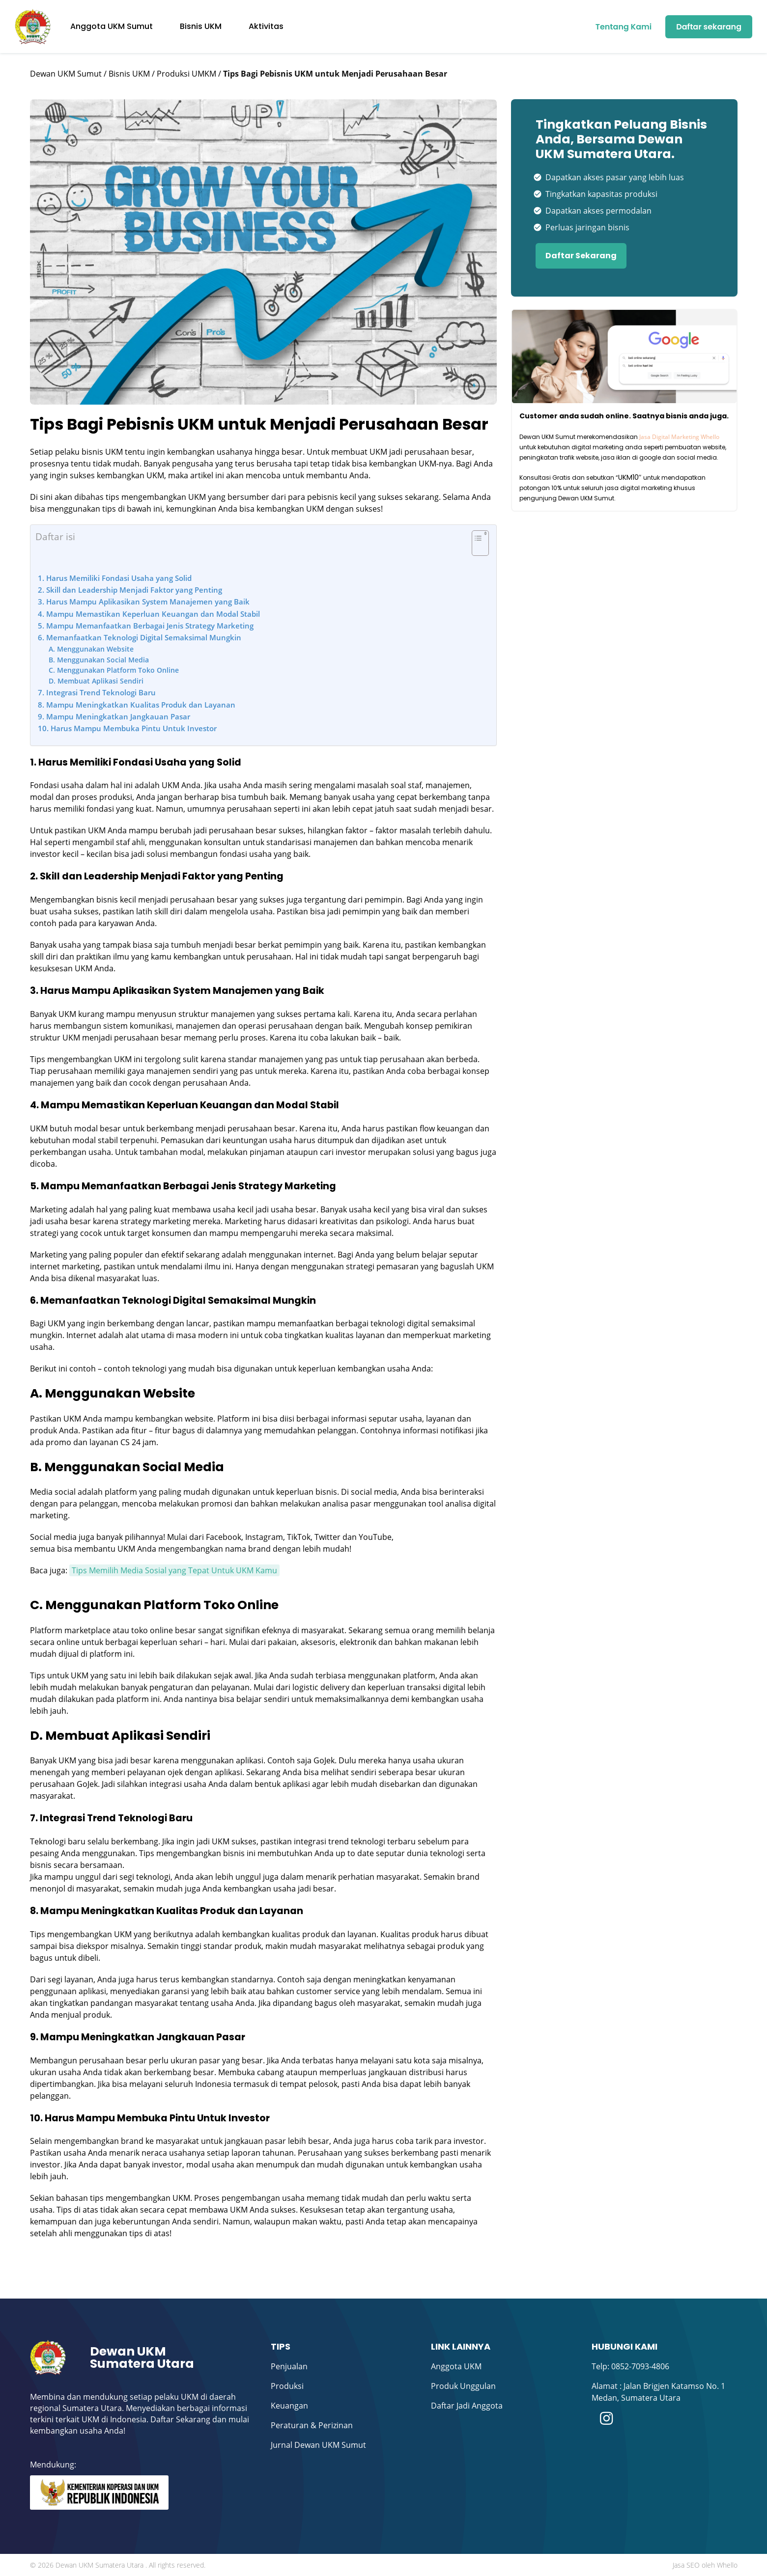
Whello (727, 2565)
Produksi (287, 2386)
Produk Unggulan (463, 2386)
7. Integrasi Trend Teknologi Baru (97, 692)
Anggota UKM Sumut (111, 26)
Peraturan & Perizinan (312, 2425)
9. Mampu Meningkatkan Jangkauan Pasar (114, 716)
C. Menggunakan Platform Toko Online (114, 670)
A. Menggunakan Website (91, 649)
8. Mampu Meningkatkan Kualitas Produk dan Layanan (136, 705)
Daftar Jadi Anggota (467, 2405)
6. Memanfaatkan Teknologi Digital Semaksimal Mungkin (139, 637)
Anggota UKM (456, 2366)
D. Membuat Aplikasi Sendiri (96, 680)
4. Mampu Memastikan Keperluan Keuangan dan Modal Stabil (149, 614)
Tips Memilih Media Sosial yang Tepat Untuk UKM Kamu (174, 1570)
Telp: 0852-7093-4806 (630, 2366)
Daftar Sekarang (581, 255)
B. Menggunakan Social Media (99, 659)
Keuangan (289, 2405)
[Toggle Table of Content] (475, 548)
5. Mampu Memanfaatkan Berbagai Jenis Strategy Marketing (146, 625)
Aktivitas (266, 26)
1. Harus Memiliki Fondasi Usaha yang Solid (115, 578)
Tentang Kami (624, 26)
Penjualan (289, 2366)
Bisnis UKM (201, 26)
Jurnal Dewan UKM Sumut (318, 2444)
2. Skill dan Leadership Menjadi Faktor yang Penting (130, 590)
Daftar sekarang (708, 26)
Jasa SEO (686, 2565)
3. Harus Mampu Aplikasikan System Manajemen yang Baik (144, 601)
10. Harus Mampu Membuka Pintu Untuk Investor (127, 728)
